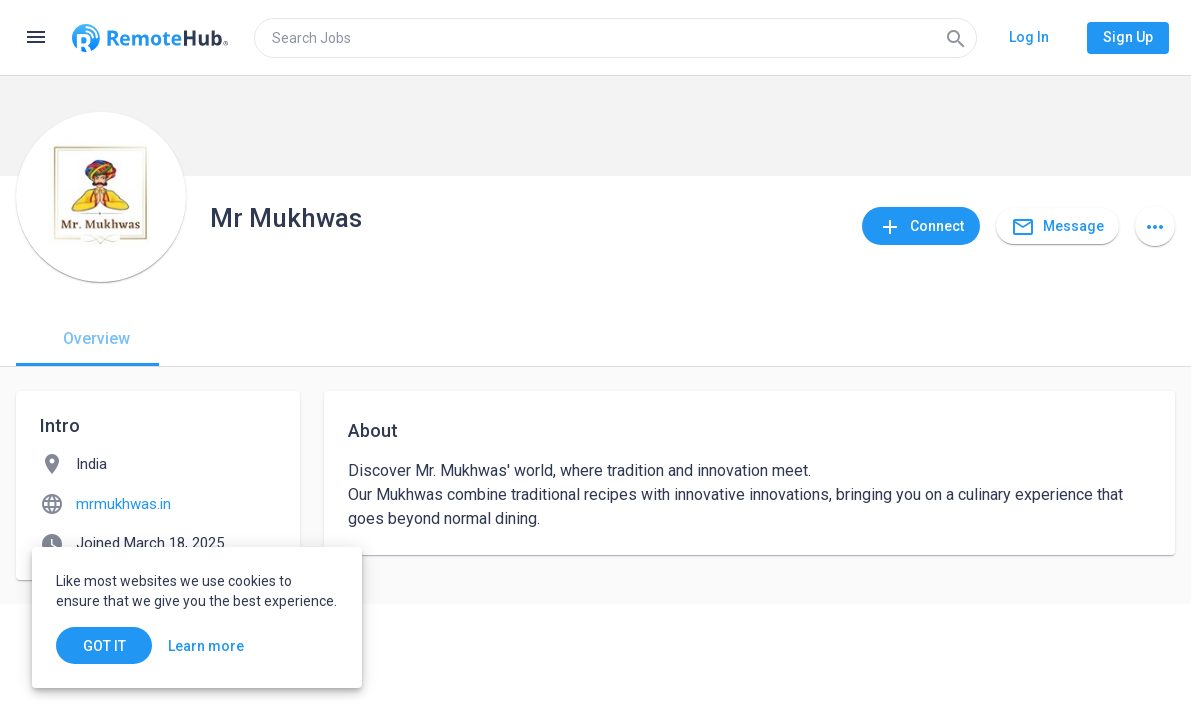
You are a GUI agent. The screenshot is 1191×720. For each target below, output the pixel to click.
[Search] (956, 38)
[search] (615, 38)
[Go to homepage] (150, 38)
